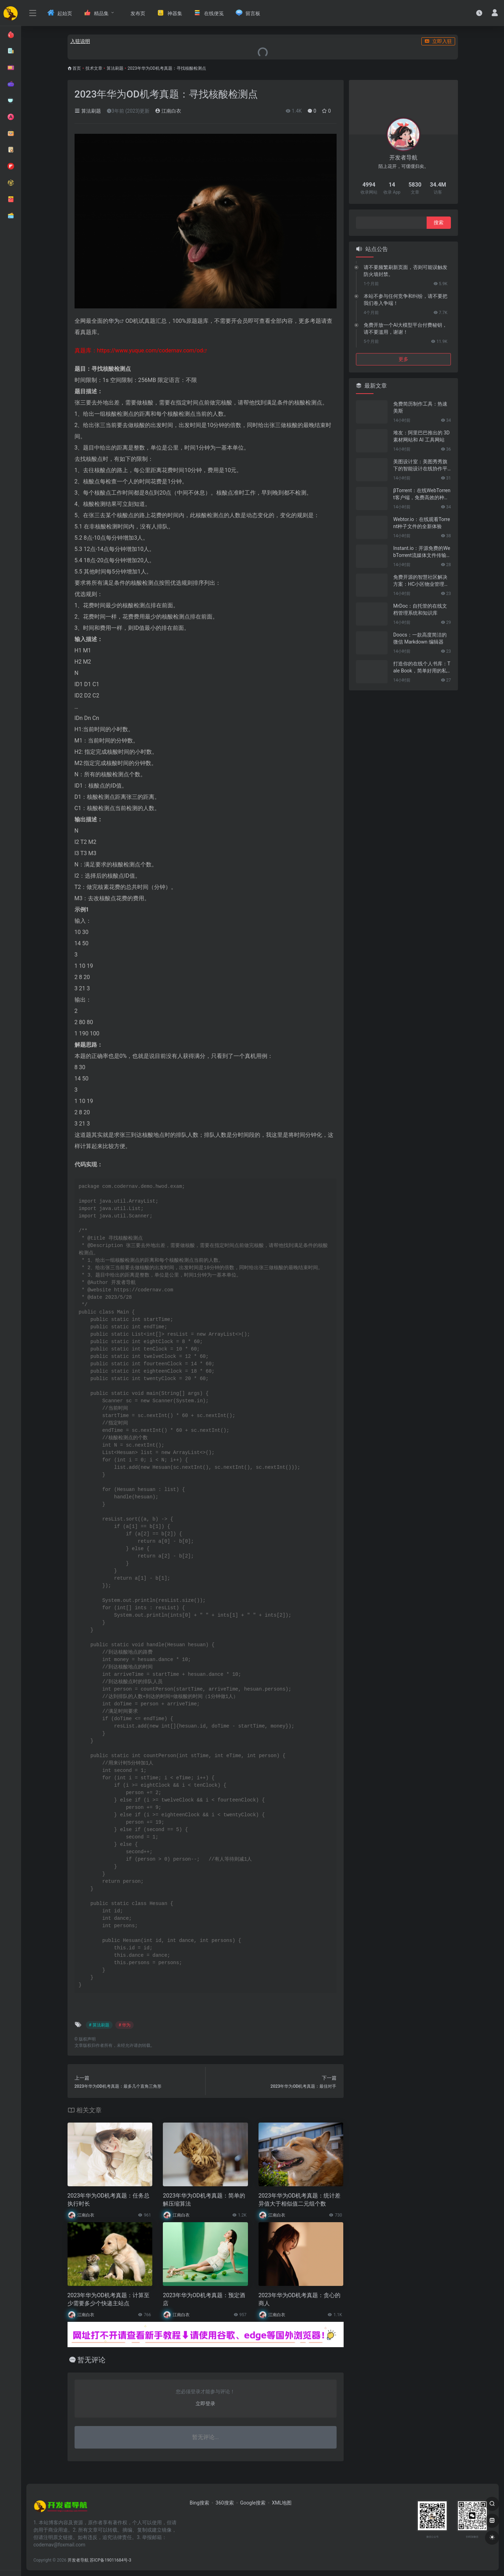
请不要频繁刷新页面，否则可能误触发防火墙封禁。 (405, 270)
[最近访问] (479, 13)
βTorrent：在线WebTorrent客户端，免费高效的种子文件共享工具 (422, 494)
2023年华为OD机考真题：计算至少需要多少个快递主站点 (108, 2299)
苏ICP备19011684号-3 (111, 2560)
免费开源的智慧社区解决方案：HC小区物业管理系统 (421, 581)
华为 (114, 321)
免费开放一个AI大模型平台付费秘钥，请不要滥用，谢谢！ (405, 328)
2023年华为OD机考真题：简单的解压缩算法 (204, 2199)
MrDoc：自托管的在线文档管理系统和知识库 (420, 609)
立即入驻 (438, 41)
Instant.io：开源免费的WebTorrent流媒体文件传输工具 (421, 552)
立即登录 (205, 2403)
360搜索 (225, 2503)
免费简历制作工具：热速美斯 (420, 407)
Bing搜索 (199, 2503)
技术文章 (93, 68)
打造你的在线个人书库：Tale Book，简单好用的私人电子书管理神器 (421, 667)
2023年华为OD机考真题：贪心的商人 (299, 2299)
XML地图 (282, 2503)
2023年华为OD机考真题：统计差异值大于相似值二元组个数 (299, 2199)
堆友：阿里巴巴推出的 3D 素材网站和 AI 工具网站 (421, 436)
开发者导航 (78, 2560)
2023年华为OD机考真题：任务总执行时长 (108, 2199)
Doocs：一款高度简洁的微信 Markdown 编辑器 (420, 638)
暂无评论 (91, 2360)
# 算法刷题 (99, 2025)
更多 (403, 359)
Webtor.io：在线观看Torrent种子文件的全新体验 (421, 522)
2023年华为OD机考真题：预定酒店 (204, 2299)
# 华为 (124, 2025)
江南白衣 (168, 111)
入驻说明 (80, 41)
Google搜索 (253, 2503)
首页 (76, 68)
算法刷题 (115, 68)
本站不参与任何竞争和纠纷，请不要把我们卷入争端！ (405, 299)
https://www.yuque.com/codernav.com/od (150, 350)
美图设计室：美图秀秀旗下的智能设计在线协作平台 (420, 465)
